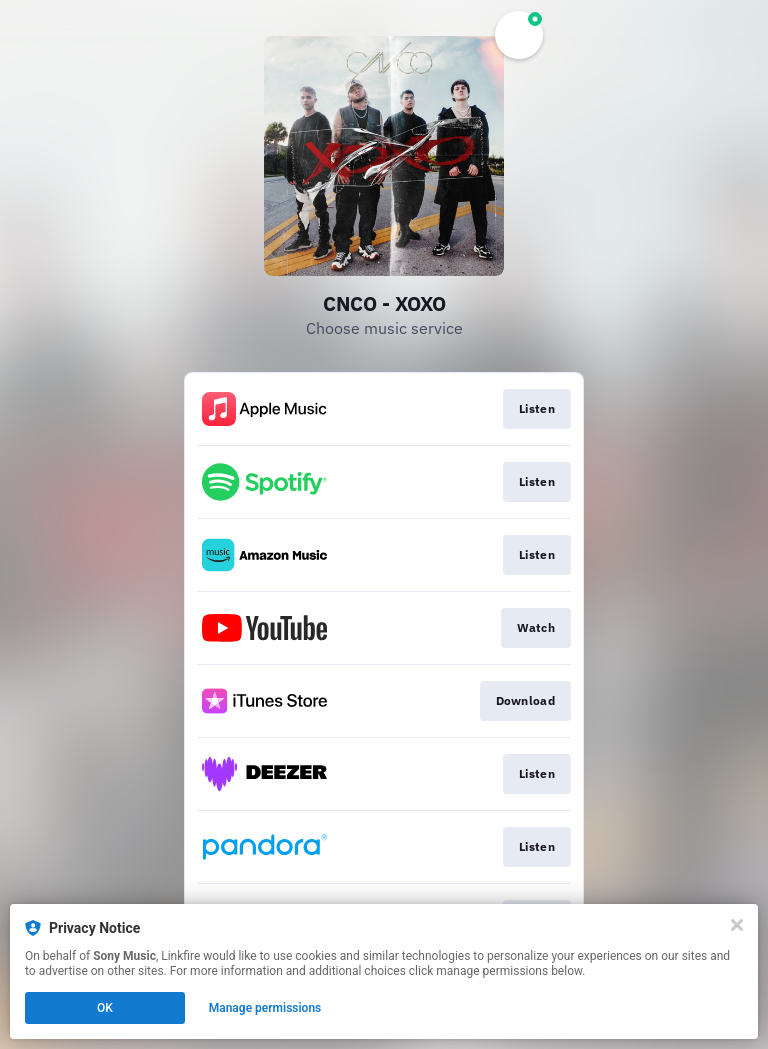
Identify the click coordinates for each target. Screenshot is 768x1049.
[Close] (737, 925)
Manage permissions (265, 1008)
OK (105, 1008)
